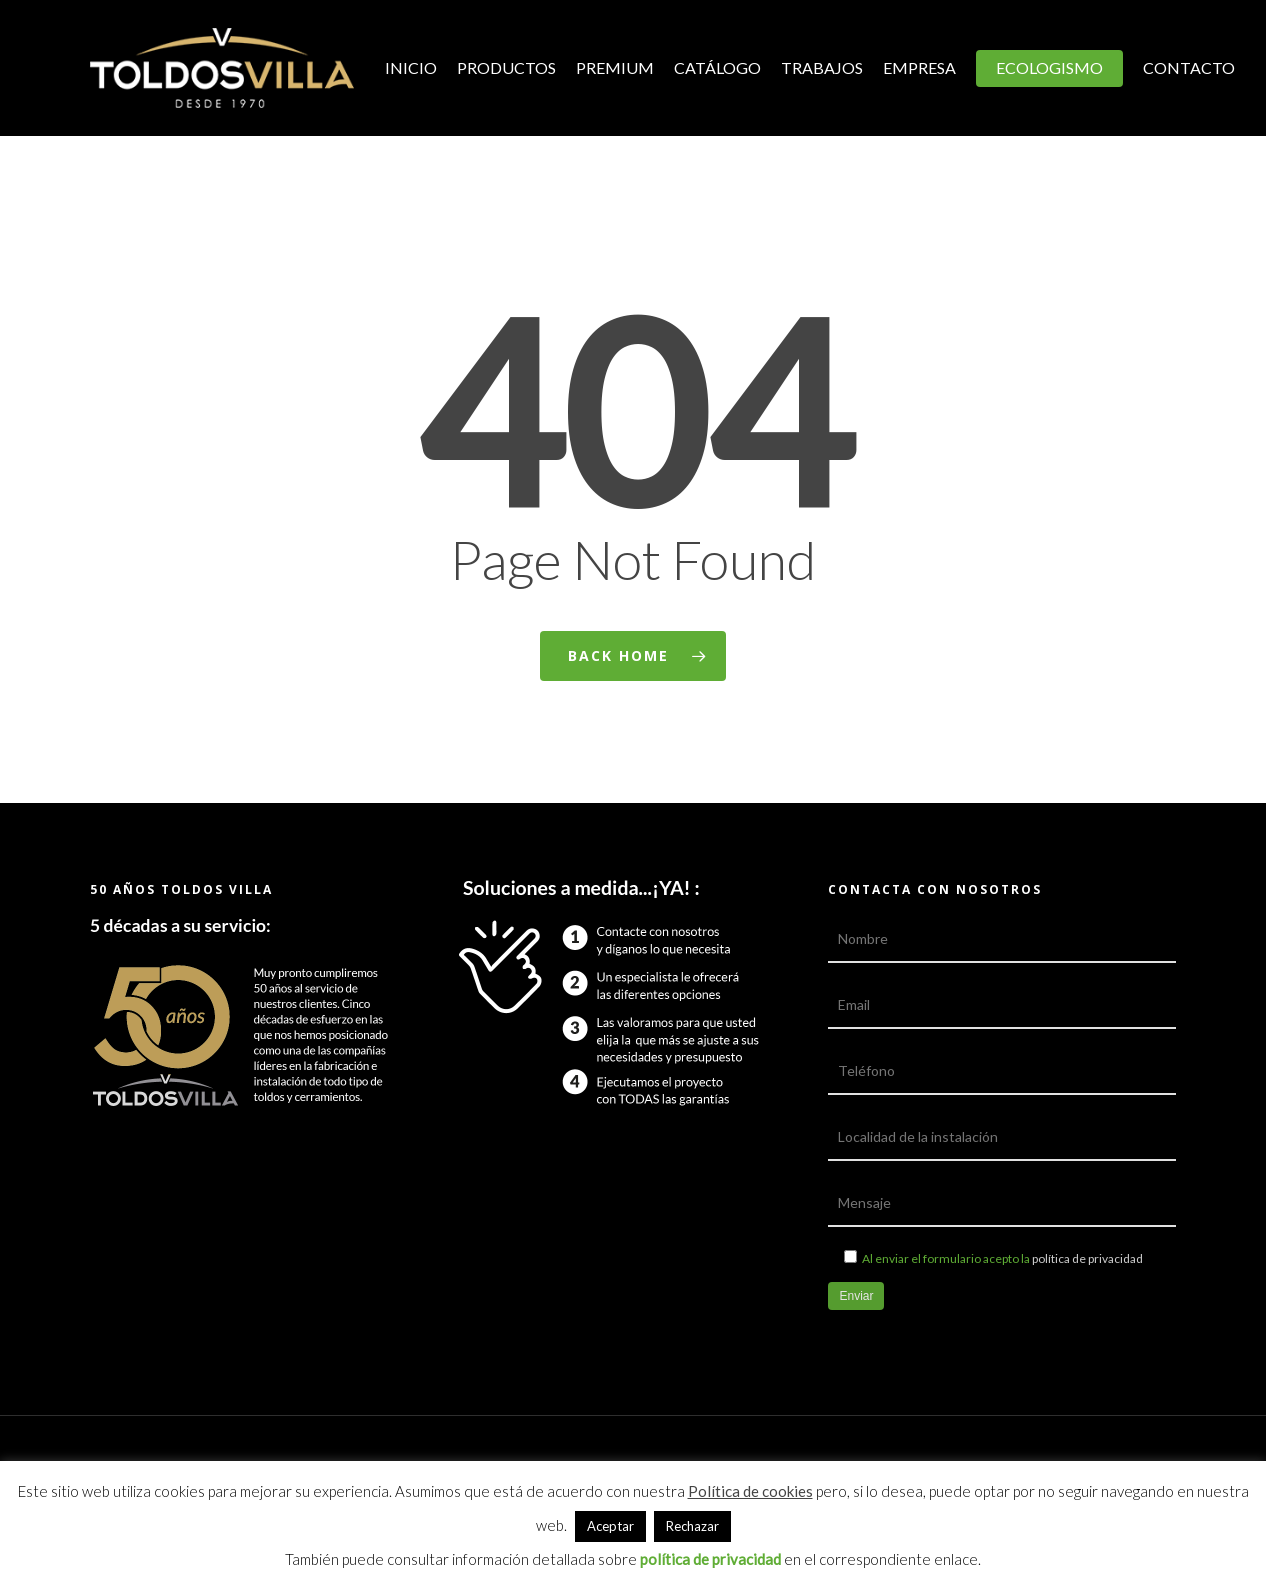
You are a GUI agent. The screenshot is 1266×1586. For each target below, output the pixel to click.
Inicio (411, 67)
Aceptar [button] (610, 1526)
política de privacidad (1087, 1258)
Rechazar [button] (692, 1526)
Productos (506, 67)
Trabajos (822, 67)
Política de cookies (750, 1491)
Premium (615, 67)
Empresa (919, 67)
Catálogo (717, 67)
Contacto (1189, 67)
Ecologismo (1049, 67)
